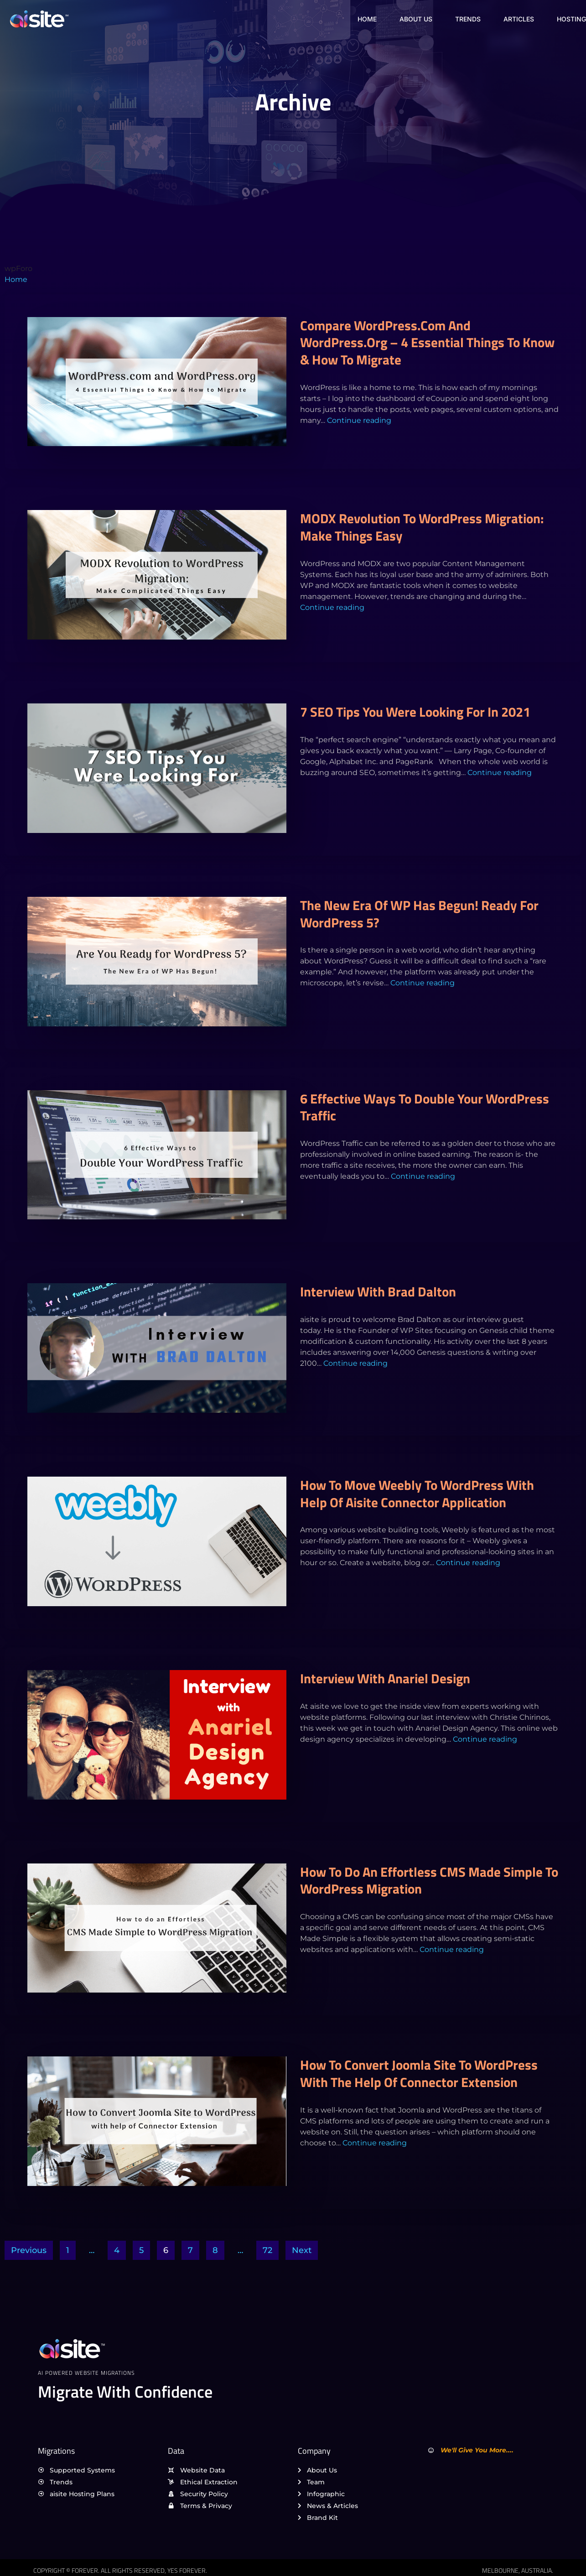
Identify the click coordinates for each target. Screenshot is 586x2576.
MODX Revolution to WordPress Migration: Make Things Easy (422, 527)
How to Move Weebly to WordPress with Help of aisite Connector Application (417, 1493)
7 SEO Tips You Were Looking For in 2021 (415, 712)
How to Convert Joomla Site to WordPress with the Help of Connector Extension (419, 2073)
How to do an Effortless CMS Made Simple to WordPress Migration (429, 1880)
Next (301, 2250)
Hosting (571, 19)
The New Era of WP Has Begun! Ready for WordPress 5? (419, 913)
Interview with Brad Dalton (378, 1291)
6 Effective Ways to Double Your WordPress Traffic (424, 1107)
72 (267, 2250)
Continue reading (359, 420)
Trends (468, 19)
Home (367, 19)
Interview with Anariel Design (385, 1678)
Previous (29, 2250)
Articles (518, 19)
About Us (415, 19)
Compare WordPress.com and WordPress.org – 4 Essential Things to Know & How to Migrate (427, 342)
